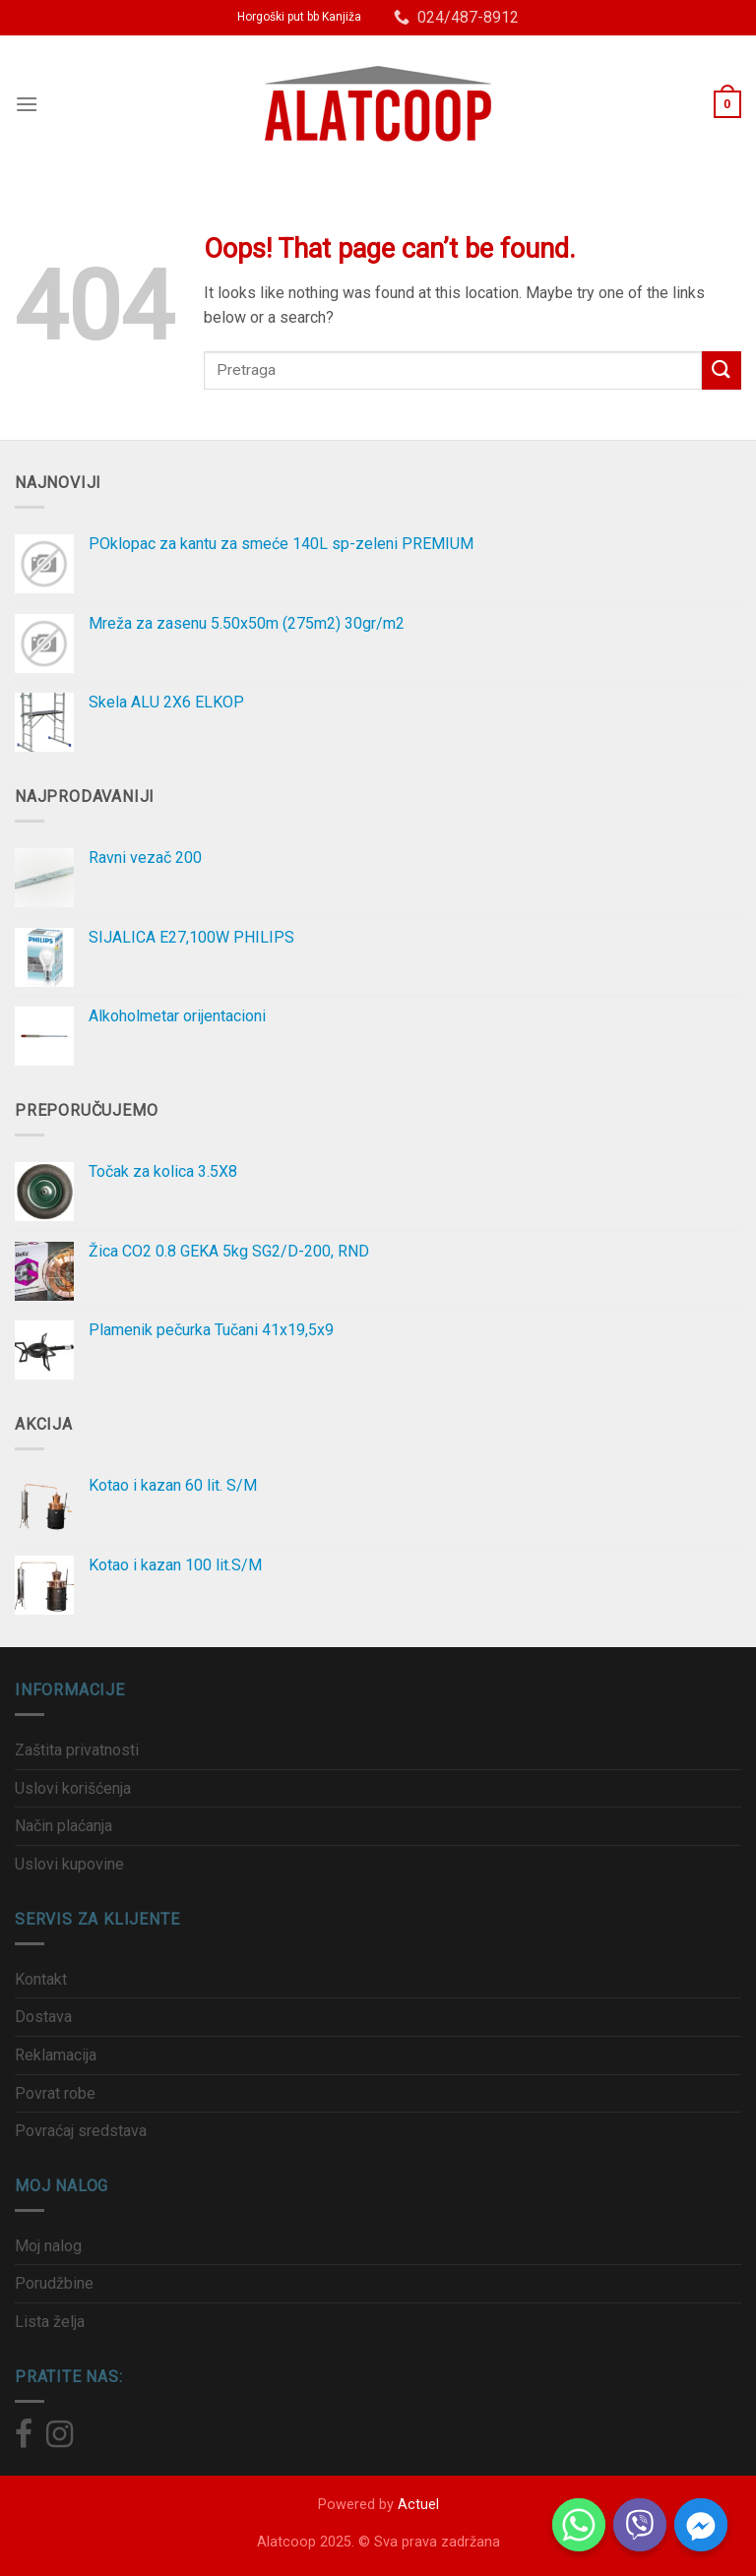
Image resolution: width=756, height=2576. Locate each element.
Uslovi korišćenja (73, 1788)
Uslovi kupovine (69, 1864)
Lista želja (50, 2321)
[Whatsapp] (578, 2524)
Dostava (43, 2016)
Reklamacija (55, 2055)
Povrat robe (55, 2093)
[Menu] (26, 104)
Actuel (418, 2504)
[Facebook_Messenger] (700, 2524)
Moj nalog (48, 2246)
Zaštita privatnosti (77, 1750)
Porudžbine (54, 2283)
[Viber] (639, 2524)
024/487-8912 (456, 17)
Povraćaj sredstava (81, 2130)
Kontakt (41, 1979)
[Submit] (721, 370)
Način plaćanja (63, 1825)
